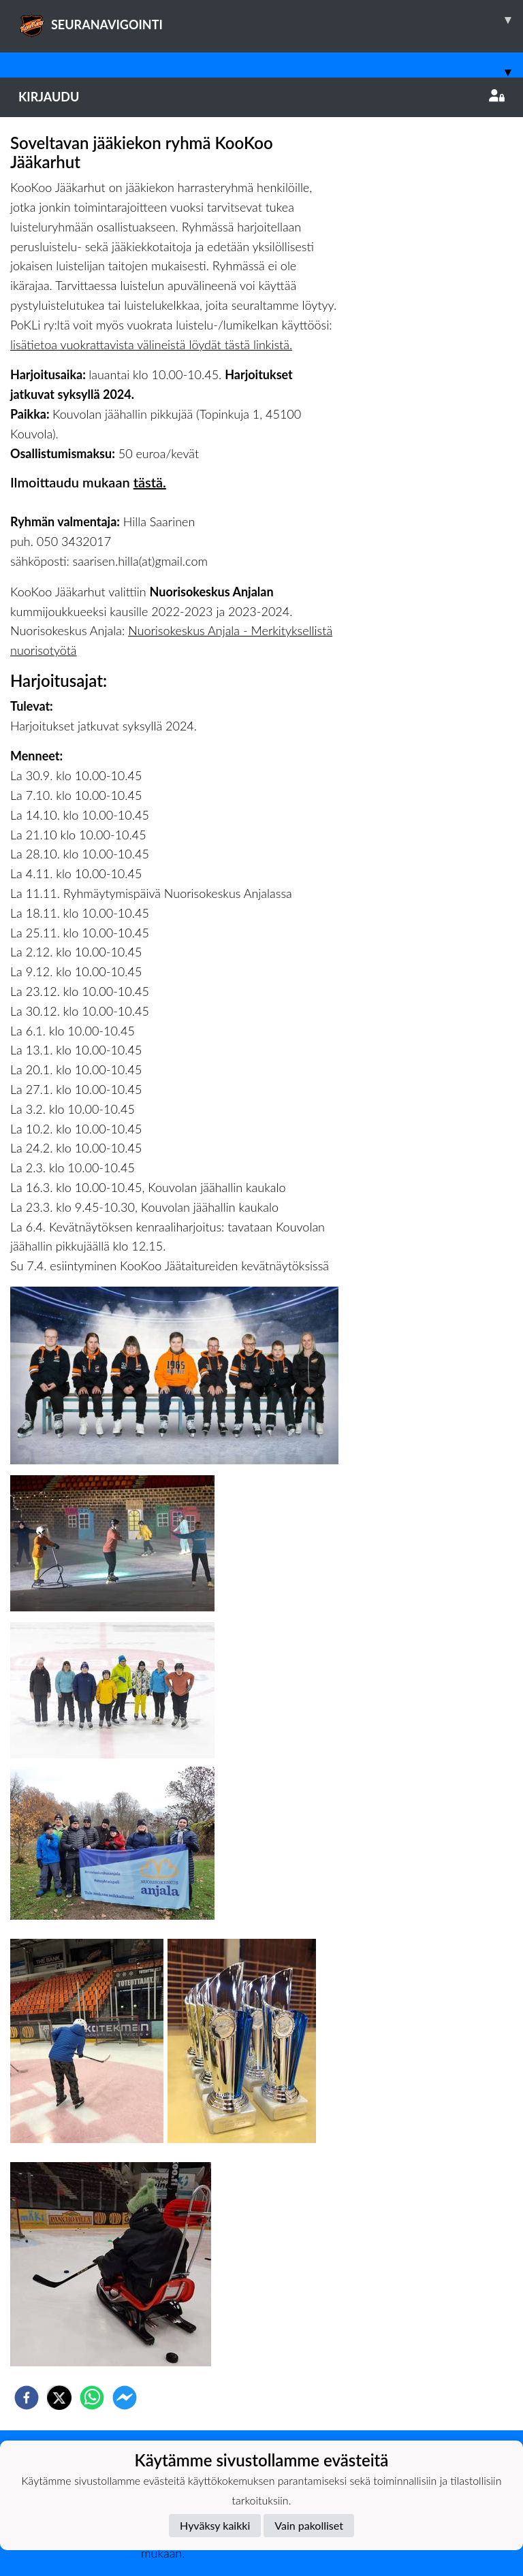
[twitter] (59, 2397)
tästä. (149, 482)
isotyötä (55, 650)
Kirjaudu (261, 96)
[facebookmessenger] (124, 2397)
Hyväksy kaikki (215, 2525)
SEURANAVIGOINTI (270, 19)
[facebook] (26, 2397)
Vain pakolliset (308, 2525)
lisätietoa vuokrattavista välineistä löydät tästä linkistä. (151, 344)
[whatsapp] (92, 2397)
